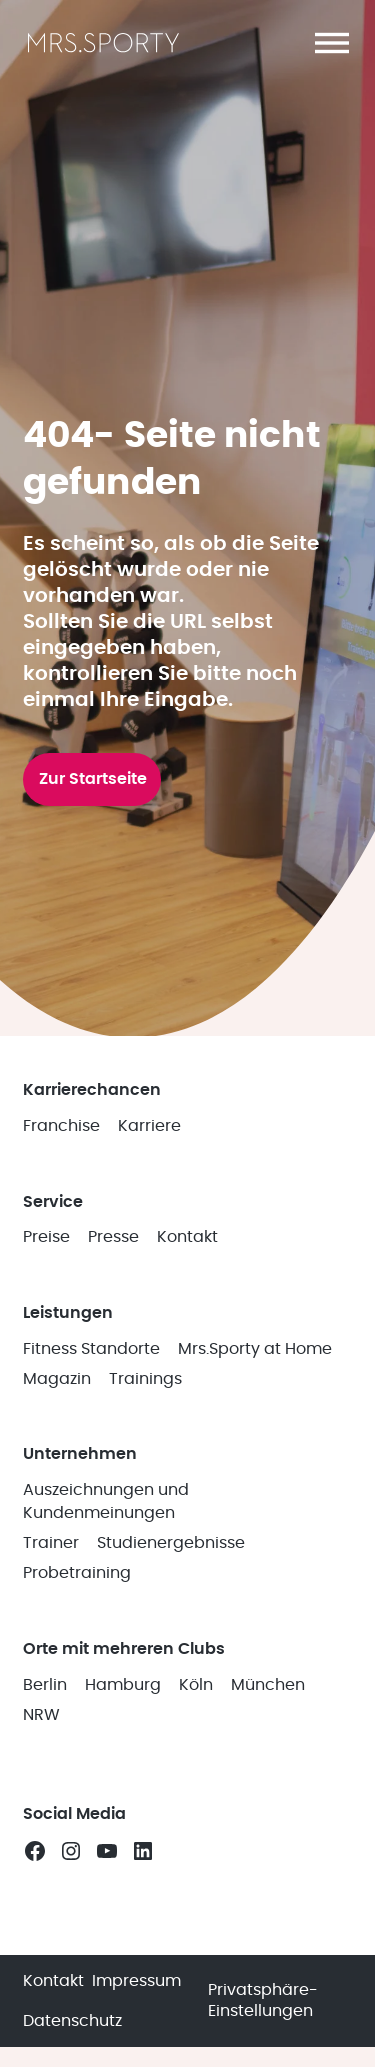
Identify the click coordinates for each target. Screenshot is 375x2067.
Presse (113, 1237)
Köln (196, 1685)
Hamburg (123, 1685)
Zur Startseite (93, 779)
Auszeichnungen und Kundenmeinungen (106, 1501)
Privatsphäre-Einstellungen (263, 2000)
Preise (46, 1237)
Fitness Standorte (91, 1349)
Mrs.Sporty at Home (255, 1349)
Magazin (57, 1379)
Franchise (61, 1126)
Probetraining (77, 1573)
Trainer (51, 1543)
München (268, 1685)
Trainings (145, 1379)
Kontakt (187, 1237)
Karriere (149, 1126)
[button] (332, 43)
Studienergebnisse (171, 1543)
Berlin (45, 1685)
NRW (41, 1715)
